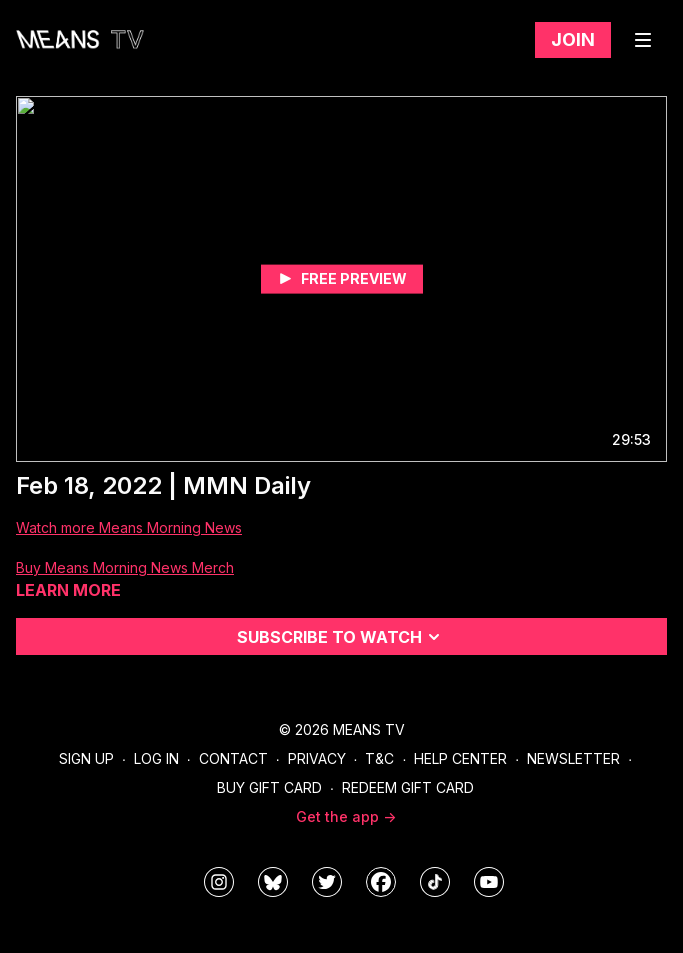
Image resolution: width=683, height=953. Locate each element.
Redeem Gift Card (408, 787)
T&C (379, 758)
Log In (156, 758)
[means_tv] (219, 882)
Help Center (460, 758)
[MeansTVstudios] (273, 882)
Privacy (317, 758)
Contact (233, 758)
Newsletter (573, 758)
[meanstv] (381, 882)
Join (573, 39)
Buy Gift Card (269, 787)
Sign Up (86, 758)
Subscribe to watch (341, 637)
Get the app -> (346, 816)
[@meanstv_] (435, 882)
